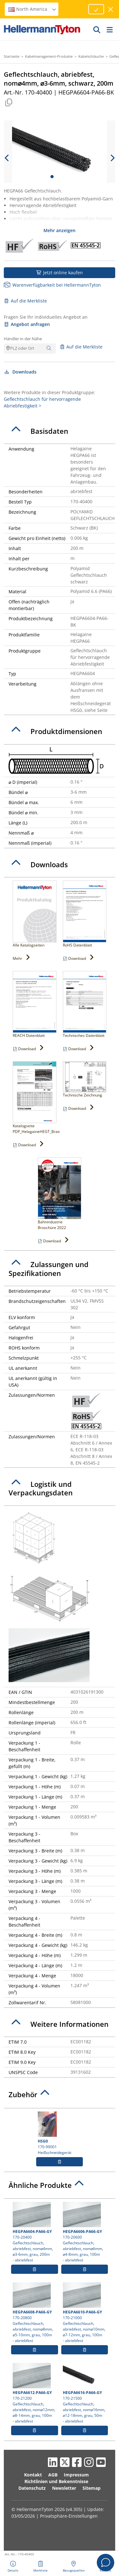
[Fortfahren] (96, 9)
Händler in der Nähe (23, 339)
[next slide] (112, 158)
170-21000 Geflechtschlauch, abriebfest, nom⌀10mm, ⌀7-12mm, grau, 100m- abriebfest (85, 2312)
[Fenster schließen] (111, 9)
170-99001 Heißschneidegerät (60, 2133)
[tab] (59, 431)
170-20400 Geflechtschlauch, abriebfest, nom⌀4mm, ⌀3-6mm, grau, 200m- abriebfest (34, 2232)
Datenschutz (32, 2488)
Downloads (20, 372)
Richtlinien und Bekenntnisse (56, 2481)
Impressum (76, 2475)
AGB (52, 2475)
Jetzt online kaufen (59, 273)
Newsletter (64, 2488)
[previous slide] (7, 158)
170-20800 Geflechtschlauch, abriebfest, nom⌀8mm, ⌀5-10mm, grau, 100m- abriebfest (34, 2312)
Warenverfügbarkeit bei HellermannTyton (52, 285)
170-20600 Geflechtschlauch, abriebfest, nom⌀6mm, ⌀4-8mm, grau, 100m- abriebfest (85, 2232)
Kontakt (33, 2475)
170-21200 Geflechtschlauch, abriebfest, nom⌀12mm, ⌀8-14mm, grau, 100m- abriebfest (34, 2393)
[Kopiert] (8, 102)
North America (32, 9)
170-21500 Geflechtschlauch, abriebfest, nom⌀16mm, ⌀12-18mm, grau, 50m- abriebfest (85, 2393)
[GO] (97, 29)
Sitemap (92, 2488)
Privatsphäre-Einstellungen (69, 2516)
